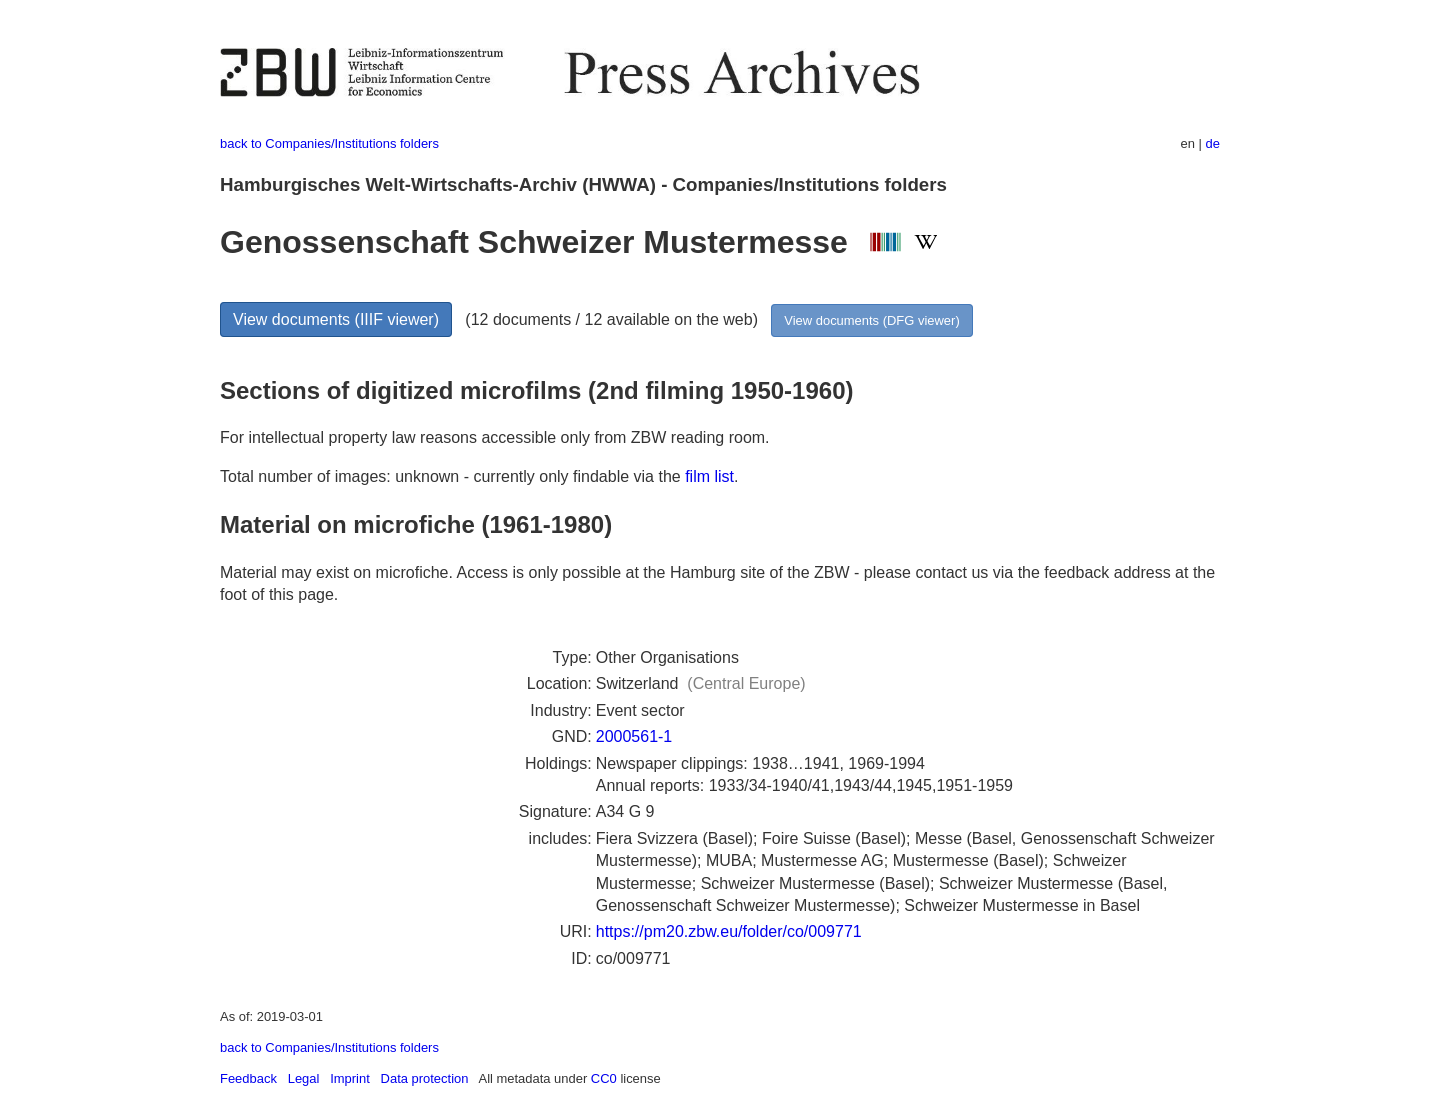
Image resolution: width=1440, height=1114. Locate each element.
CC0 (604, 1078)
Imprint (350, 1078)
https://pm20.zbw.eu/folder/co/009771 (729, 931)
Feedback (248, 1078)
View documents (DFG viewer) (871, 320)
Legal (304, 1078)
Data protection (425, 1078)
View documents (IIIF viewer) (336, 319)
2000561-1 (634, 736)
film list (709, 476)
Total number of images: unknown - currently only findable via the (452, 476)
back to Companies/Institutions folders (329, 143)
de (1213, 143)
